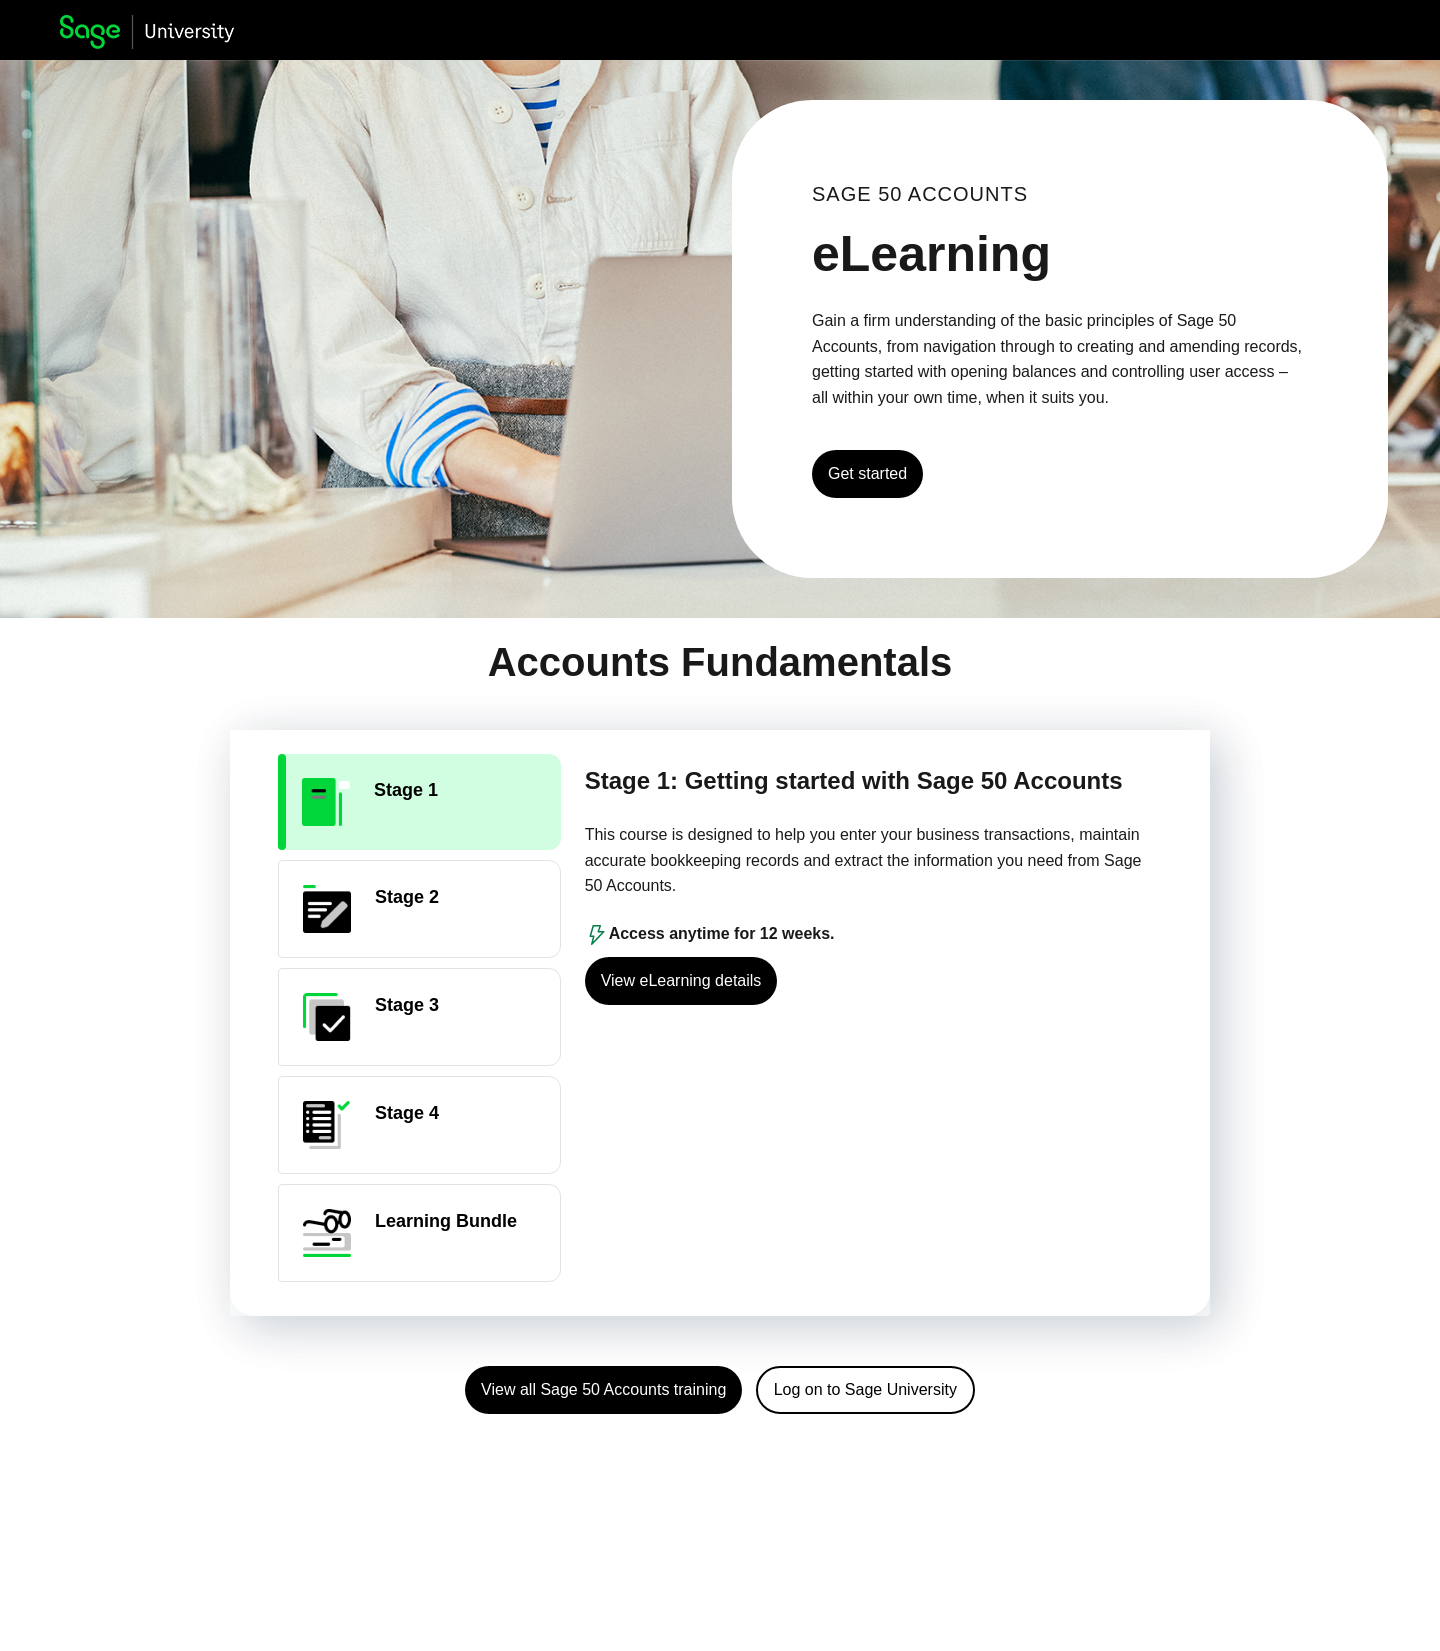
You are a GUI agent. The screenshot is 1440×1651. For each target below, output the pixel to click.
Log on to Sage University (865, 1389)
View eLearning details (681, 980)
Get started (867, 473)
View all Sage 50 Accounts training (603, 1389)
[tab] (419, 802)
